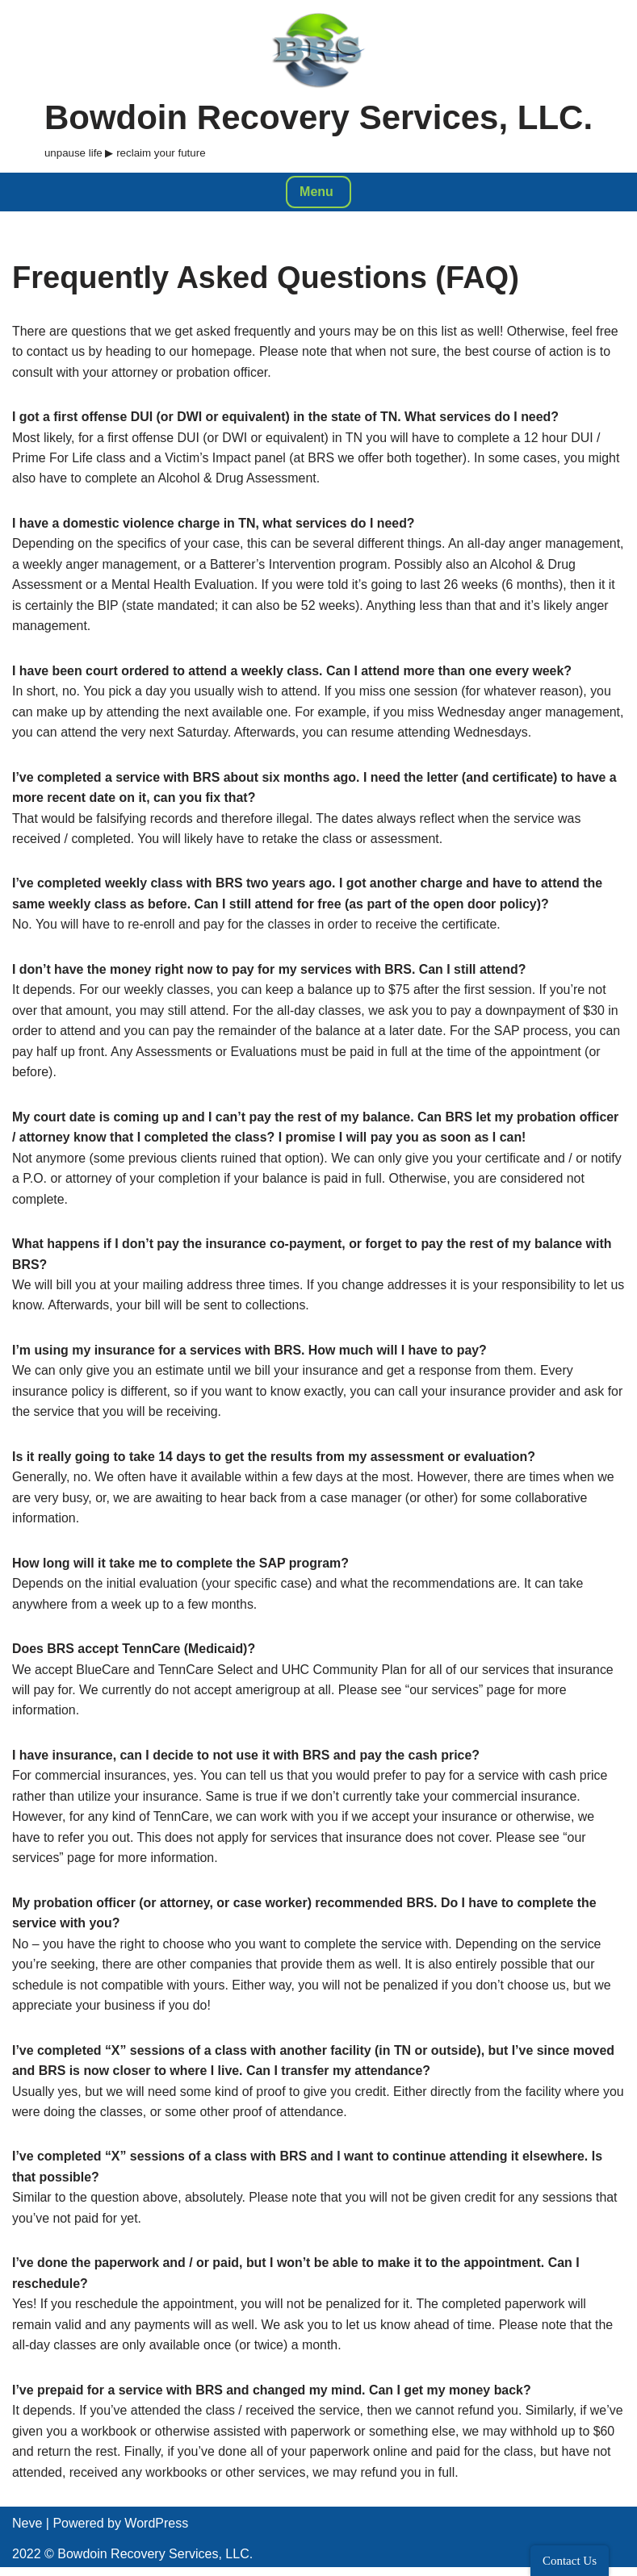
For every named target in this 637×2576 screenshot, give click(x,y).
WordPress (156, 2532)
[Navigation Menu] (318, 192)
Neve (27, 2532)
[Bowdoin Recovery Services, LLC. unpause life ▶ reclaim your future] (318, 86)
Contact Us (570, 2560)
